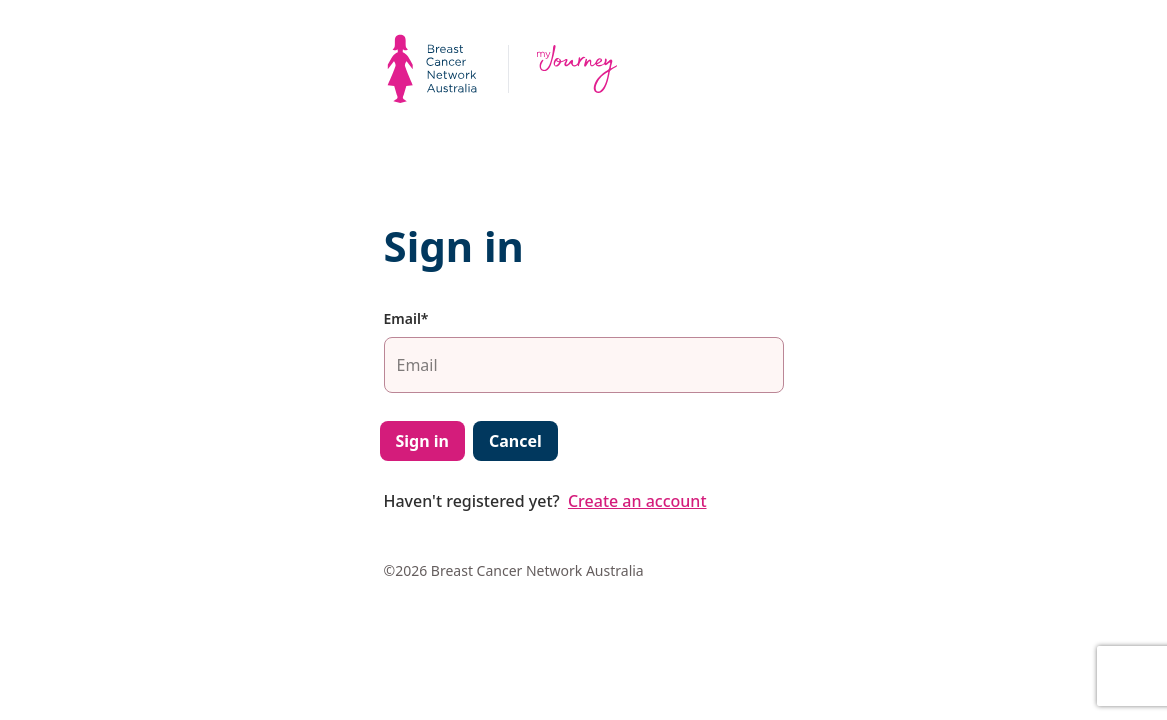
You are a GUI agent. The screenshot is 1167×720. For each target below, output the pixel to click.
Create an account (637, 501)
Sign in (422, 441)
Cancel (515, 441)
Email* (406, 318)
